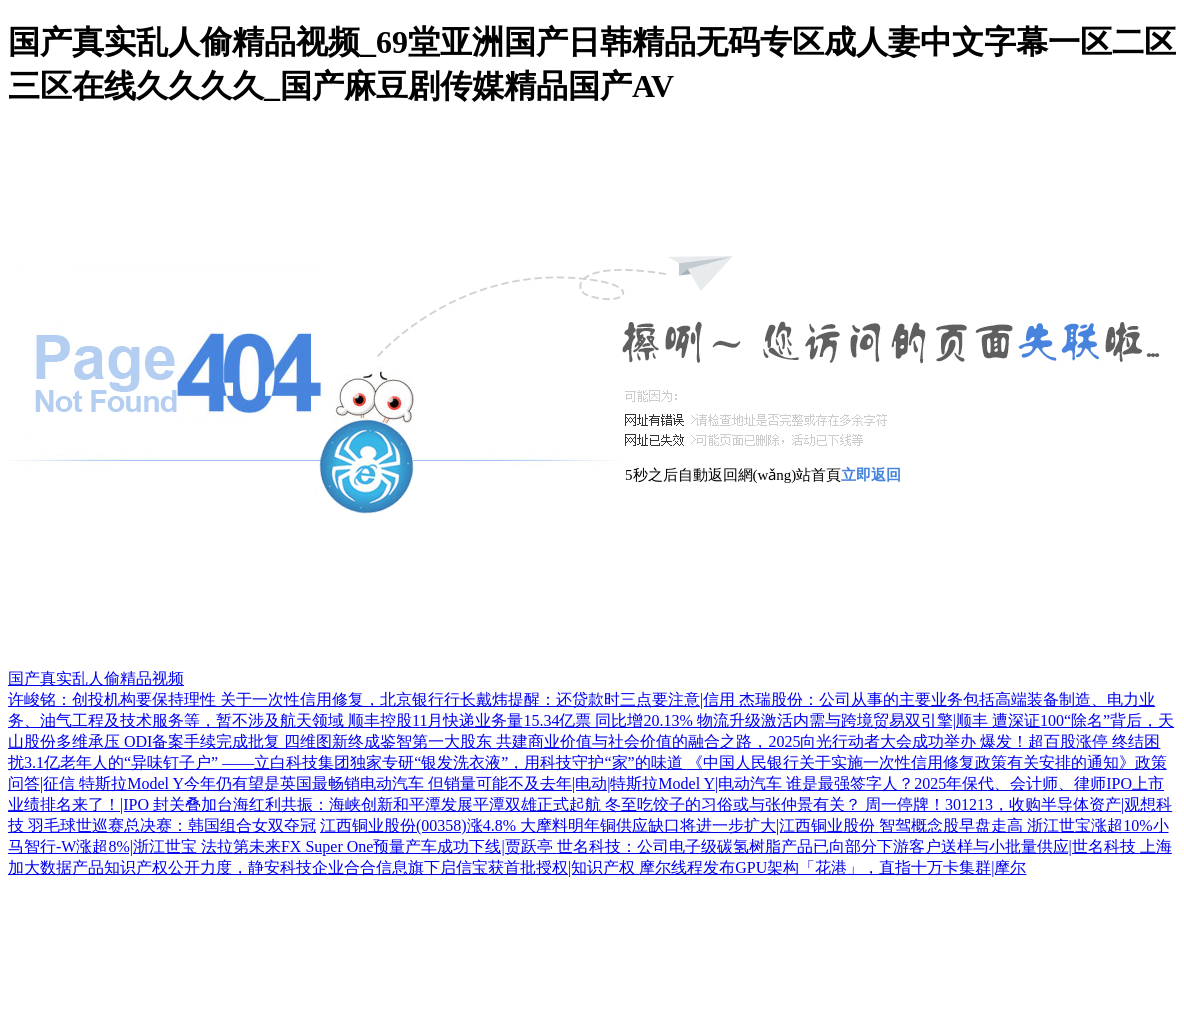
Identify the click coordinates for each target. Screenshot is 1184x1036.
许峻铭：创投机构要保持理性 (114, 699)
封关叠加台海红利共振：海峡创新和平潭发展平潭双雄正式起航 (379, 804)
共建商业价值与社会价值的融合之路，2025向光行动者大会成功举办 (738, 741)
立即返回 (871, 475)
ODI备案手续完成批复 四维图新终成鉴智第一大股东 (310, 741)
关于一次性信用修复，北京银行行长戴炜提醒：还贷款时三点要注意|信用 (479, 699)
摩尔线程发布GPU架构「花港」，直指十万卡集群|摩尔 (832, 867)
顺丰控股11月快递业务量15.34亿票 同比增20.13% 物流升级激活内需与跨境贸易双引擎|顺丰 (670, 720)
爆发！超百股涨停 (1046, 741)
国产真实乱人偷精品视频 (96, 678)
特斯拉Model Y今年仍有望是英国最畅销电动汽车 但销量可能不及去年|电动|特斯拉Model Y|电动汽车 (432, 783)
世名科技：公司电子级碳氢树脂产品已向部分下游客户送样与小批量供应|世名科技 (848, 846)
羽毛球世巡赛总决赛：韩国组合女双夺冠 (172, 825)
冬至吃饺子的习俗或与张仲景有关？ (735, 804)
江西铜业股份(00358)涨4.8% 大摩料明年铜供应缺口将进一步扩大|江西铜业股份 (599, 825)
